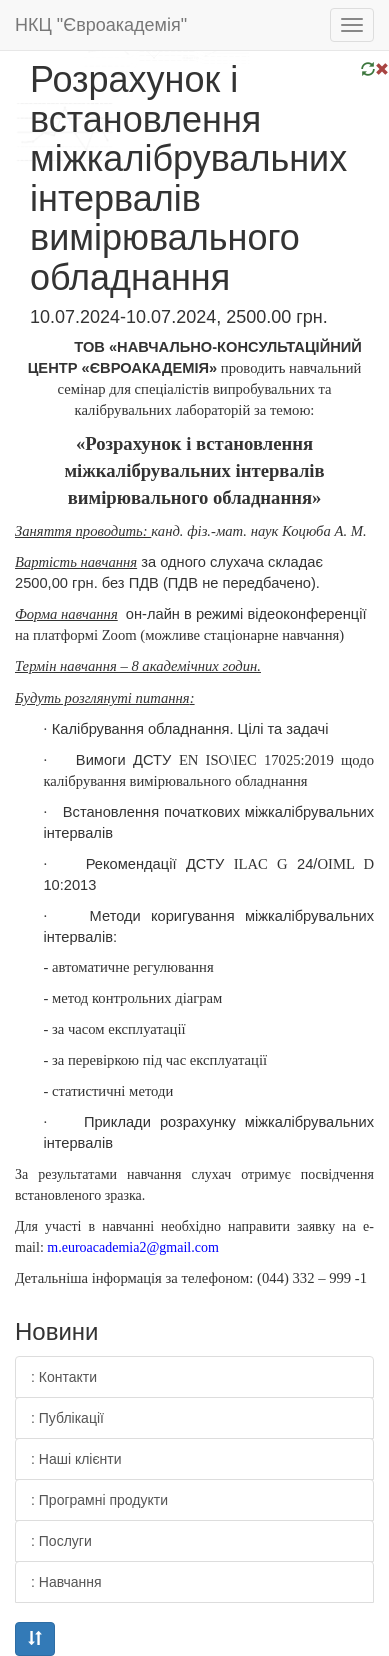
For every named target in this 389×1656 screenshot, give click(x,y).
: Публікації (67, 1418)
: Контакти (64, 1377)
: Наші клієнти (76, 1459)
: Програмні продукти (99, 1500)
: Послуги (61, 1541)
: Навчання (66, 1582)
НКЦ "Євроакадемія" (101, 25)
